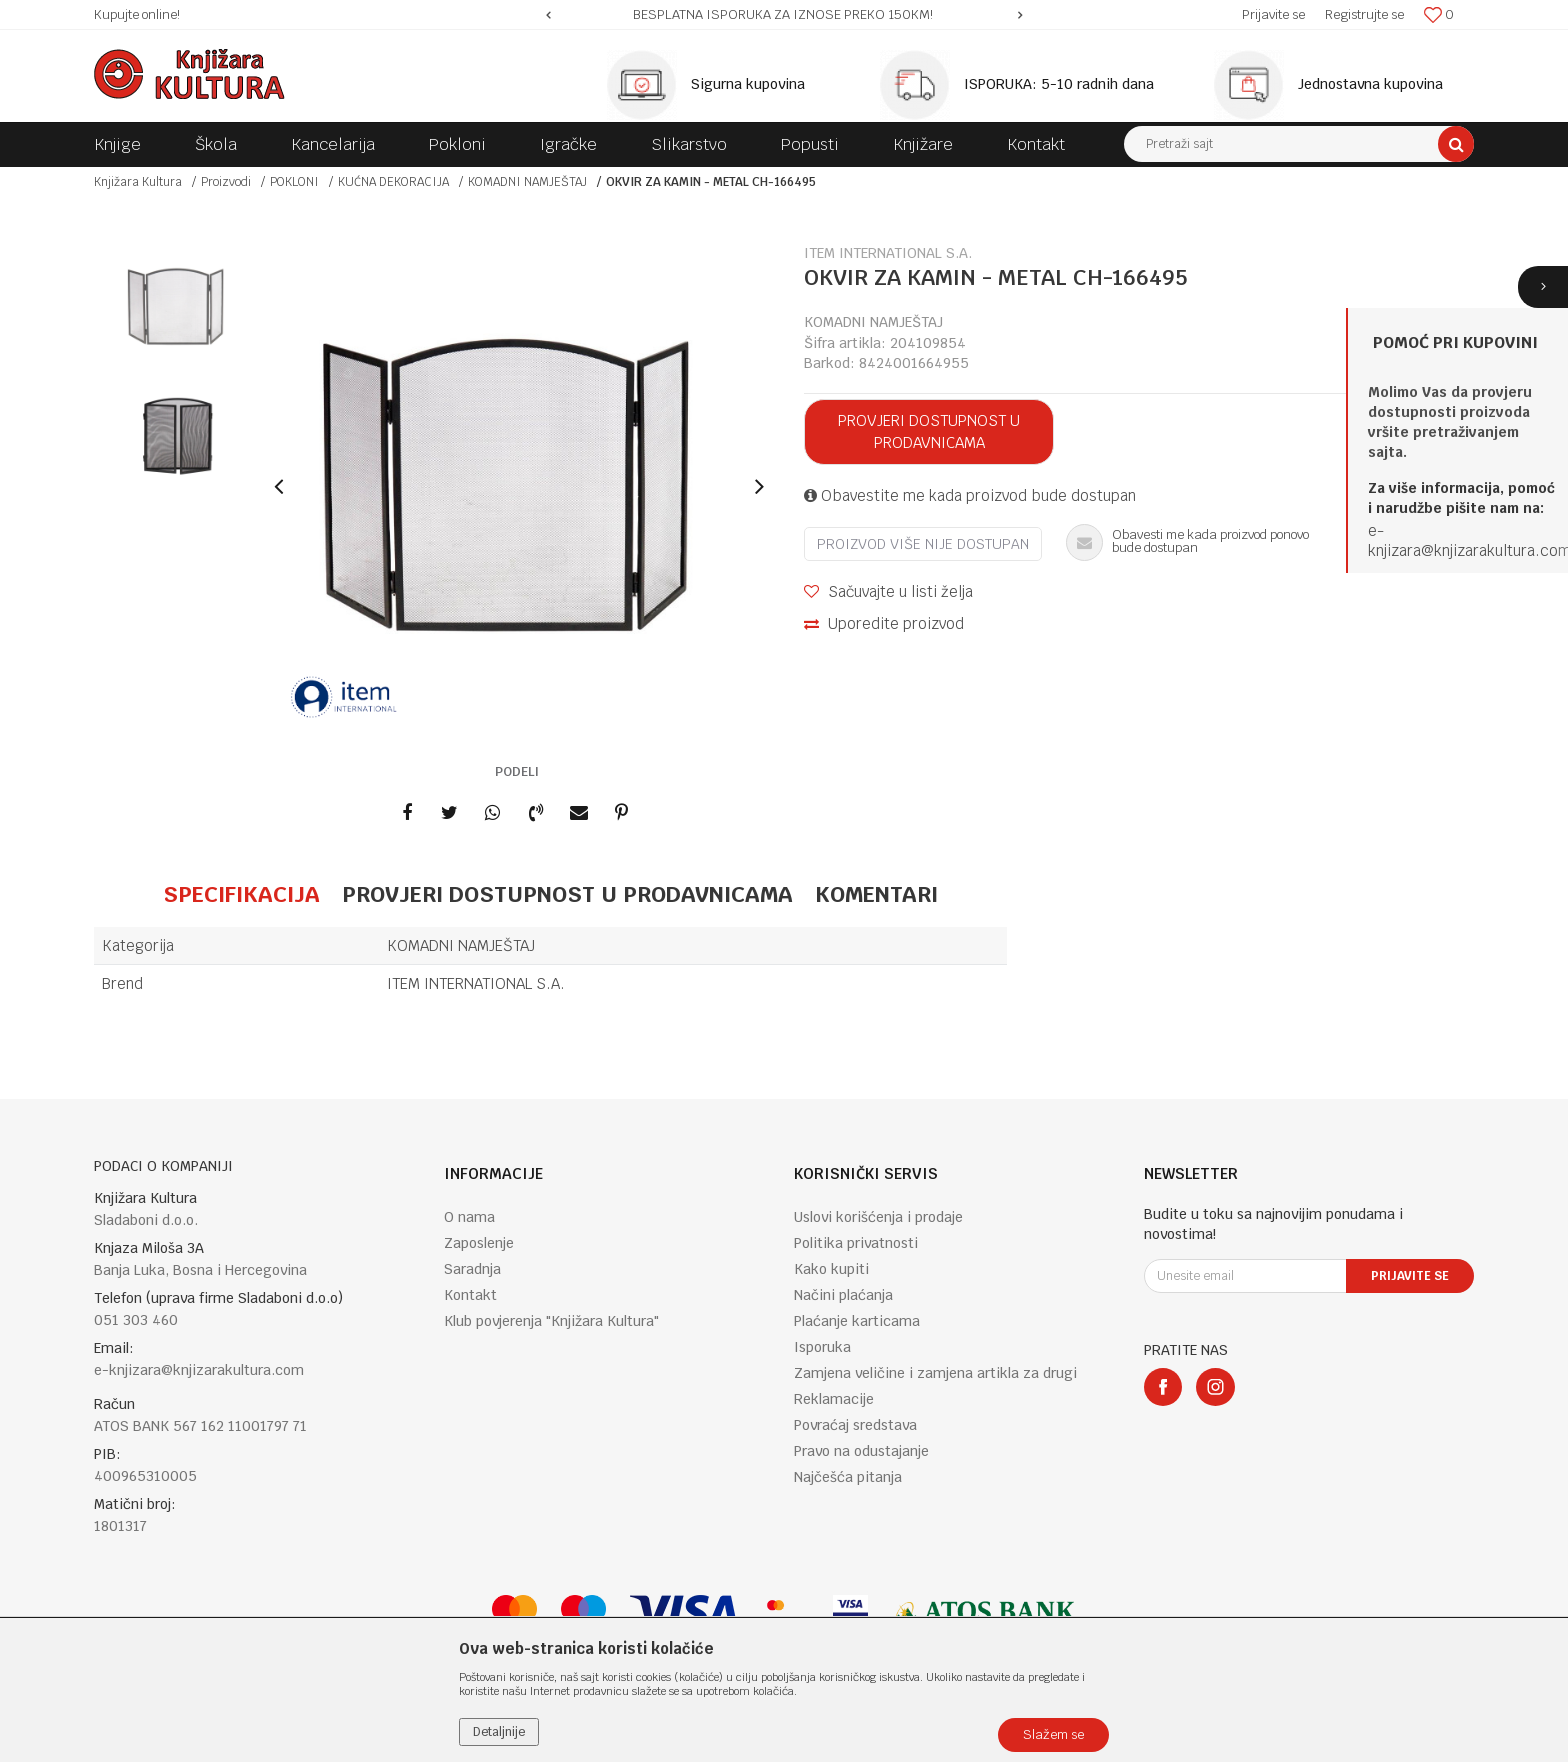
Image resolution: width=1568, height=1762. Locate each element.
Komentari (876, 894)
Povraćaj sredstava (855, 1425)
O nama (469, 1217)
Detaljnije (499, 1732)
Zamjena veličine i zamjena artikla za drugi (935, 1373)
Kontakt (470, 1295)
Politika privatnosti (856, 1243)
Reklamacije (834, 1399)
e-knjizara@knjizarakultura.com (199, 1370)
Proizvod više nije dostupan (923, 544)
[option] (784, 15)
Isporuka (822, 1347)
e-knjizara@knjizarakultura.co (1463, 540)
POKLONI (294, 182)
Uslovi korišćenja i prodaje (878, 1217)
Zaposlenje (479, 1243)
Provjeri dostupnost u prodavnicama (929, 431)
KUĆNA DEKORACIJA (393, 182)
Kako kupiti (831, 1269)
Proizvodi (226, 182)
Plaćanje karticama (857, 1321)
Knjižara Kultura (138, 182)
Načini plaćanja (843, 1295)
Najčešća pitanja (848, 1477)
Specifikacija (241, 894)
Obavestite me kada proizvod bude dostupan (970, 495)
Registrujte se (1364, 14)
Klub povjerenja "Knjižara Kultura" (551, 1321)
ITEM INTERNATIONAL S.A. (476, 983)
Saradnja (472, 1269)
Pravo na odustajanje (861, 1451)
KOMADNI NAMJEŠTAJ (527, 182)
